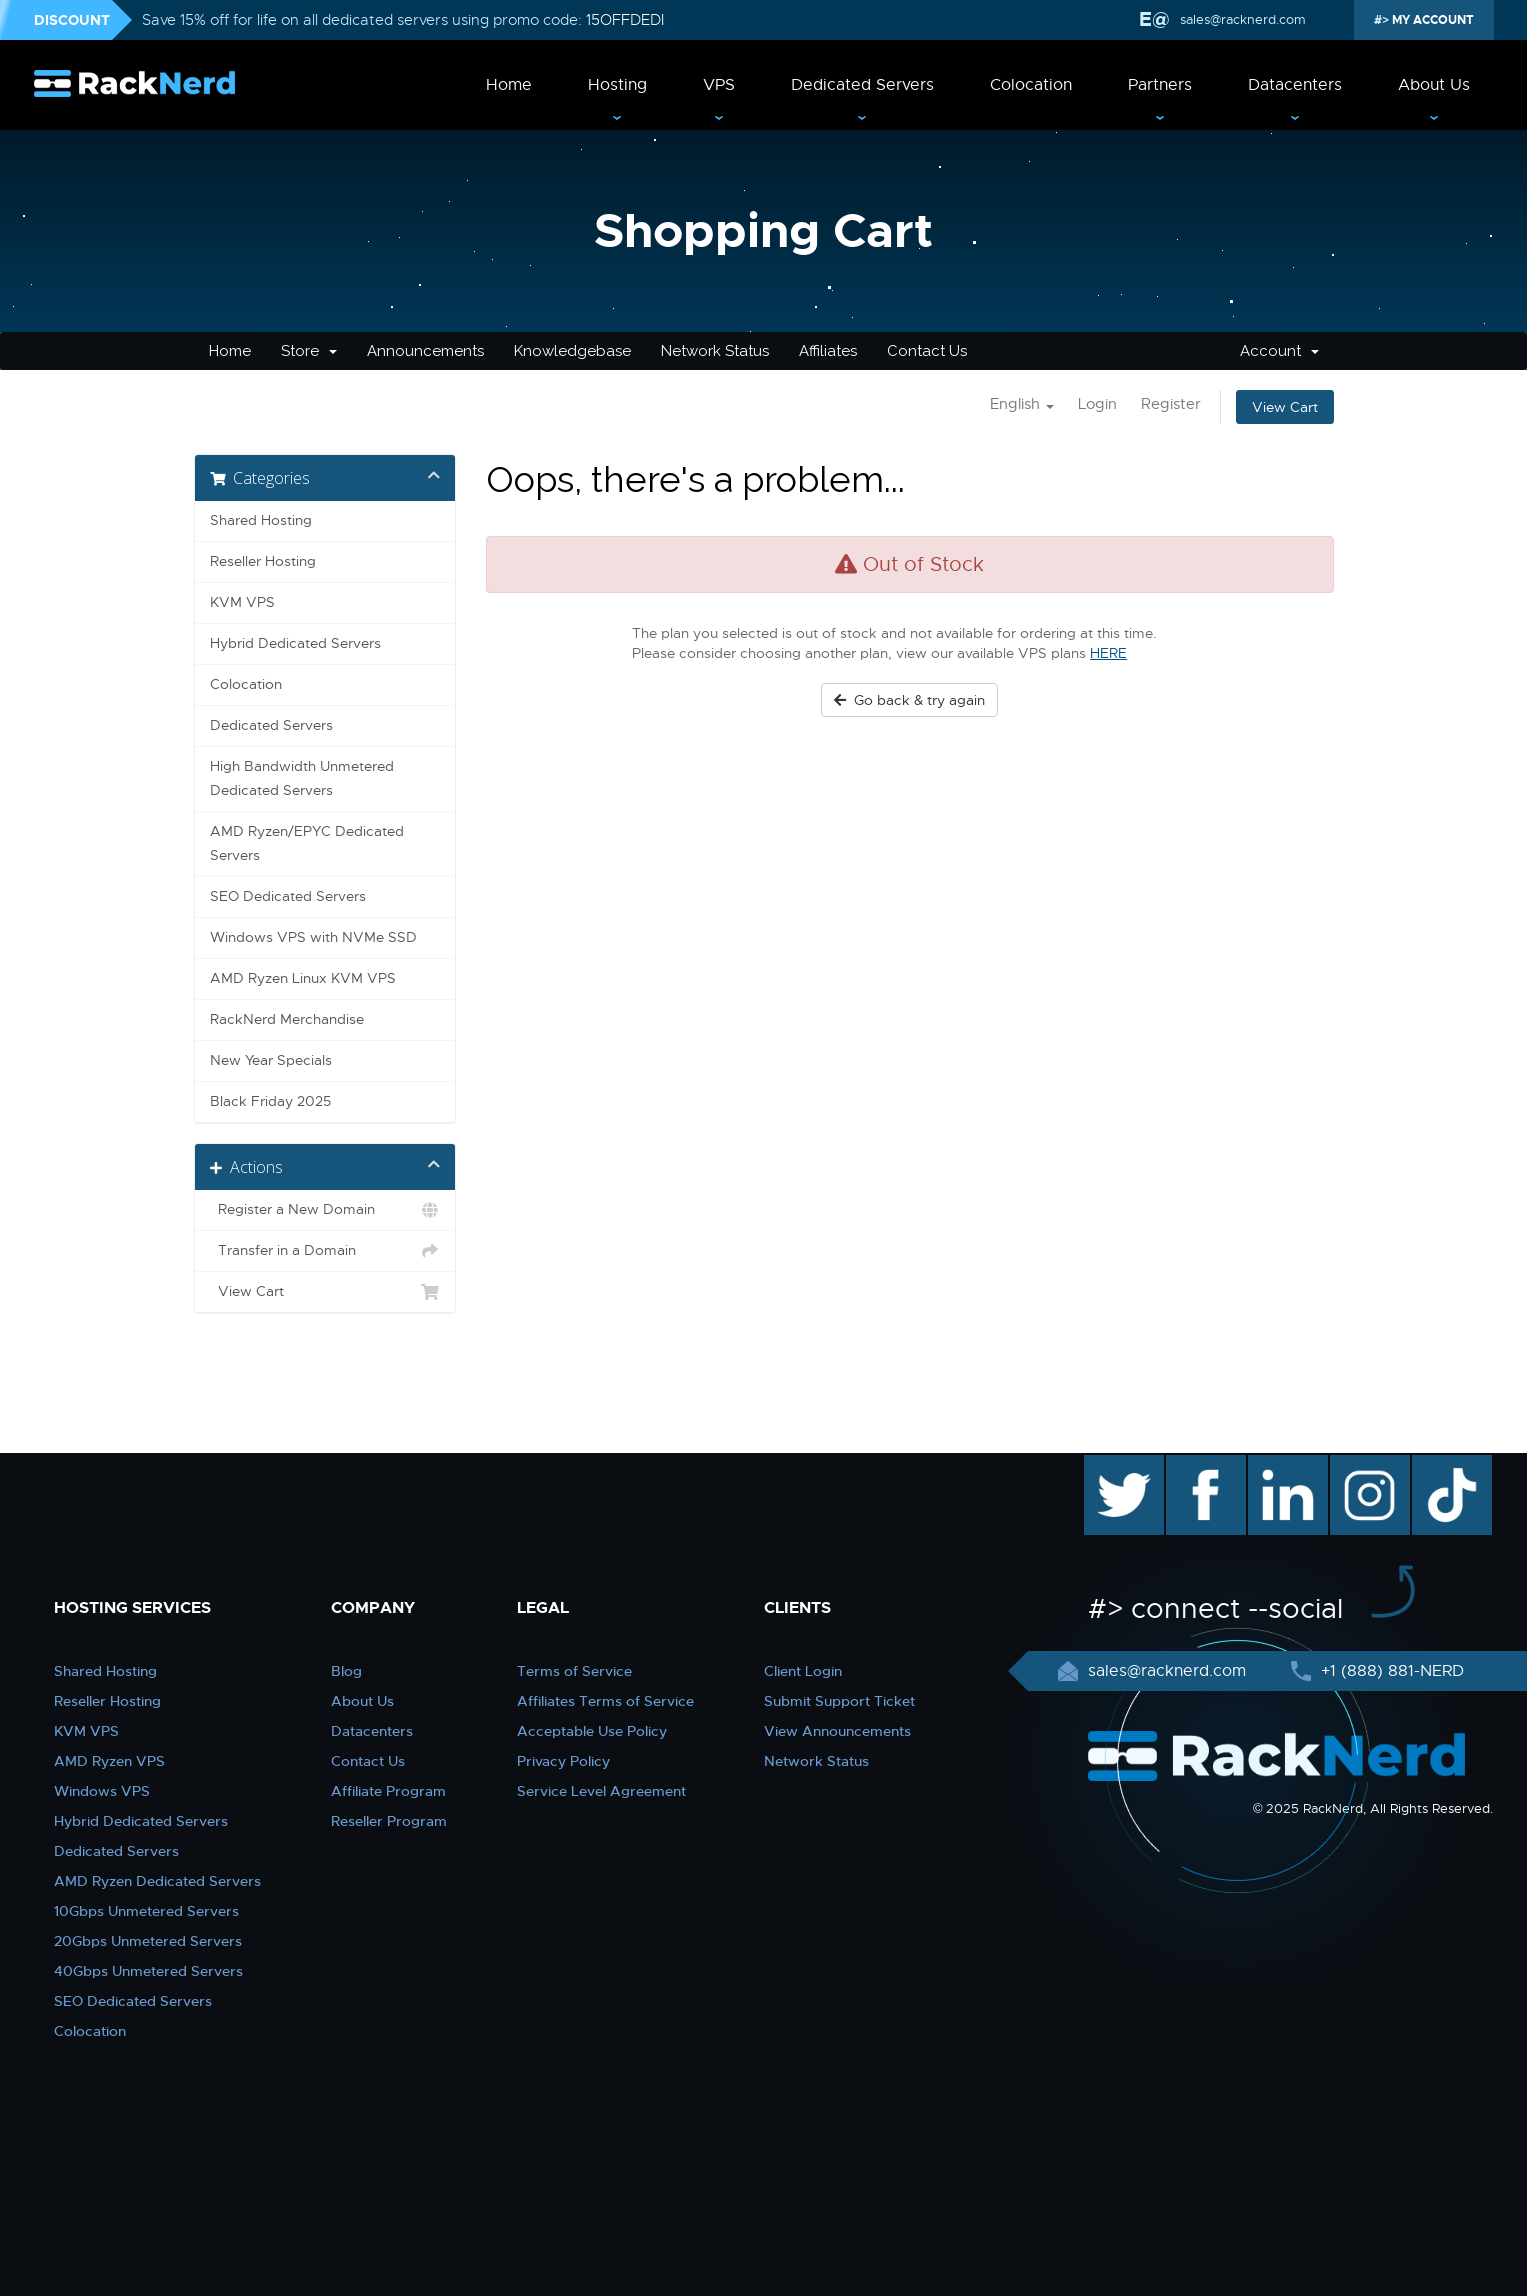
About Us (1434, 85)
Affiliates (828, 351)
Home (509, 85)
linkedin (1277, 1465)
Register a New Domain (325, 1210)
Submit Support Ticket (839, 1701)
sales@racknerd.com (1243, 19)
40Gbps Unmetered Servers (148, 1971)
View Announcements (837, 1731)
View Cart (1285, 407)
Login (1097, 404)
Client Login (803, 1671)
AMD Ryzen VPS (109, 1761)
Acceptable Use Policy (592, 1731)
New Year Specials (271, 1060)
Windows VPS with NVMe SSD (313, 937)
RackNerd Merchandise (287, 1019)
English (1022, 404)
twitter (1109, 1465)
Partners (1160, 85)
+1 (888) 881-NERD (1390, 1671)
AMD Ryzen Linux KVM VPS (303, 978)
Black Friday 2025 (270, 1101)
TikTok (1438, 1465)
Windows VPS (102, 1791)
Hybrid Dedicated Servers (295, 643)
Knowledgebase (572, 351)
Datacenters (1295, 85)
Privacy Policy (563, 1761)
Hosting (617, 85)
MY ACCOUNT (1431, 20)
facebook (1202, 1465)
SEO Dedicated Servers (288, 896)
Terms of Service (574, 1671)
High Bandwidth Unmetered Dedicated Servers (302, 778)
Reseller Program (389, 1821)
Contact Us (927, 351)
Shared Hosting (261, 520)
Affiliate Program (388, 1791)
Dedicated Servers (862, 85)
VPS (719, 85)
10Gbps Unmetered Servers (146, 1911)
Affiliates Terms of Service (605, 1701)
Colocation (1031, 85)
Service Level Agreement (601, 1791)
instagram (1367, 1465)
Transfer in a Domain (325, 1251)
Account (1279, 351)
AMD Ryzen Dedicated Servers (157, 1881)
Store (309, 351)
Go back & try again (909, 700)
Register (1171, 404)
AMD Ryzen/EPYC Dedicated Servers (307, 843)
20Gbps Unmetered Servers (148, 1941)
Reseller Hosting (263, 561)
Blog (346, 1671)
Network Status (715, 351)
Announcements (425, 351)
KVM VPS (242, 602)
